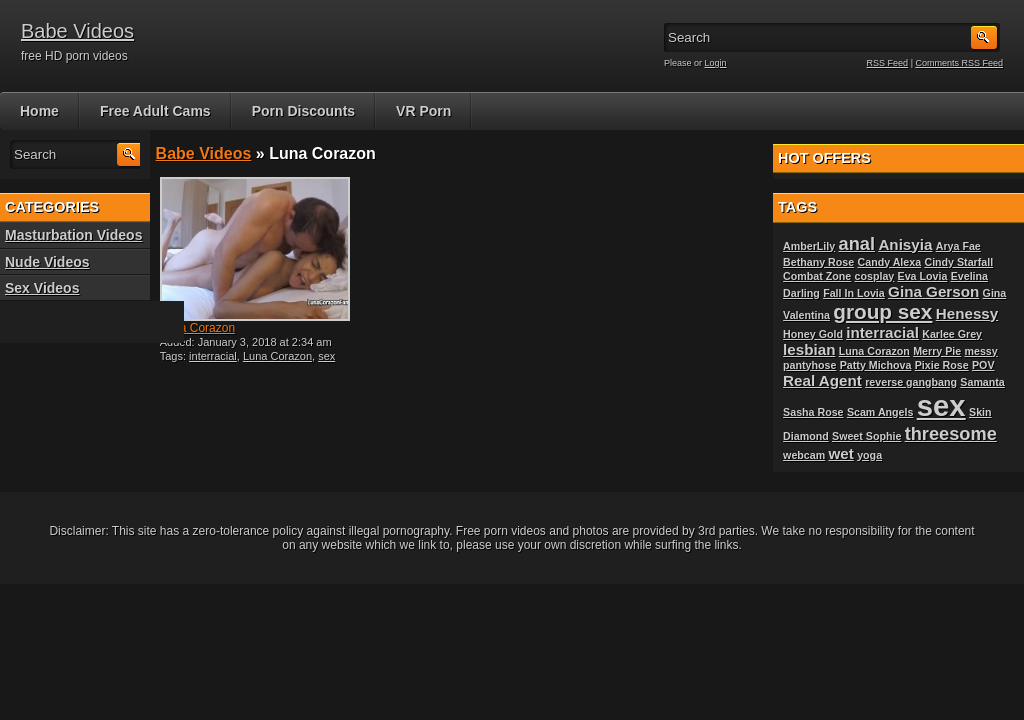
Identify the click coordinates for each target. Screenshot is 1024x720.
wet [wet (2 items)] (841, 453)
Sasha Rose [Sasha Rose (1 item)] (813, 412)
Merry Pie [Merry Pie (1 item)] (937, 351)
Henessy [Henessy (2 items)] (967, 313)
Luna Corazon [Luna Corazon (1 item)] (874, 351)
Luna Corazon (197, 328)
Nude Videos (47, 262)
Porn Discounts (303, 111)
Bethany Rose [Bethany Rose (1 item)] (818, 262)
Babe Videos (77, 31)
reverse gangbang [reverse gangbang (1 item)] (911, 382)
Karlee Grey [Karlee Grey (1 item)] (952, 334)
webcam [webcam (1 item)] (804, 455)
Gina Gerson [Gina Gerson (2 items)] (933, 291)
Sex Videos (42, 288)
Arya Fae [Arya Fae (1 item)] (958, 246)
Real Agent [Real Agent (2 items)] (822, 380)
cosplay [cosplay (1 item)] (875, 276)
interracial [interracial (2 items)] (882, 332)
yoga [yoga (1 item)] (869, 455)
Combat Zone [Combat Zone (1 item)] (817, 276)
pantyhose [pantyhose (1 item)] (809, 365)
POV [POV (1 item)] (983, 365)
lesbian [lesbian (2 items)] (809, 349)
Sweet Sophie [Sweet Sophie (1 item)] (866, 436)
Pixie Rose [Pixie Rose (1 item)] (942, 365)
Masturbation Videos (73, 235)
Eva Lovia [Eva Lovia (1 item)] (923, 276)
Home (39, 111)
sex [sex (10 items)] (941, 405)
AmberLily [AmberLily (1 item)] (809, 246)
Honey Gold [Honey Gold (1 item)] (813, 334)
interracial (213, 356)
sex (326, 356)
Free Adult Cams (155, 111)
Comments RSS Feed (959, 63)
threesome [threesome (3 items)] (951, 433)
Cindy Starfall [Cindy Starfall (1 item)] (958, 262)
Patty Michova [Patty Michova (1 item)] (876, 365)
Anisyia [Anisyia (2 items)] (905, 244)
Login (716, 63)
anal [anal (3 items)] (857, 243)
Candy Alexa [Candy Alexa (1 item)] (890, 262)
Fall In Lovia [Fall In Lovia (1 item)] (854, 293)
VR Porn (423, 111)
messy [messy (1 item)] (981, 351)
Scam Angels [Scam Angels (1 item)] (880, 412)
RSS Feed (888, 63)
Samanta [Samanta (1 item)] (982, 382)
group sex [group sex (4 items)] (882, 311)
